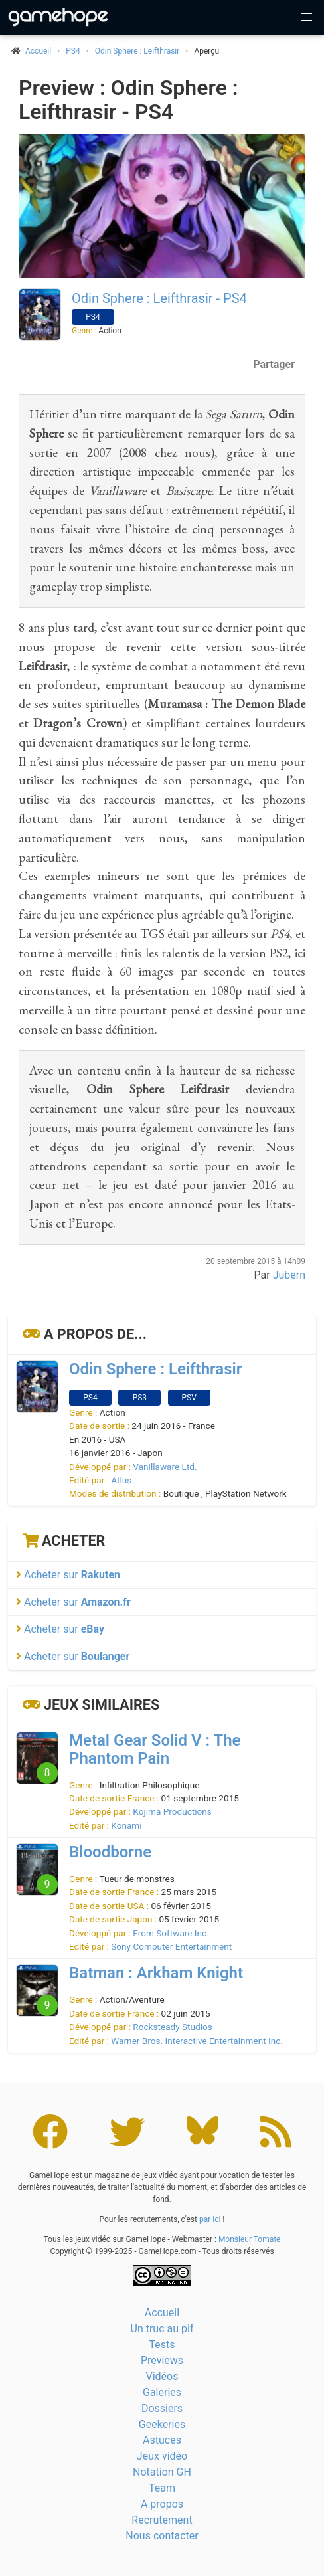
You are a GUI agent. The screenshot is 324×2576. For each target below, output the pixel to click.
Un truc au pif (162, 2328)
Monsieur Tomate (249, 2239)
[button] (306, 17)
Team (162, 2488)
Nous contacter (161, 2536)
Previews (162, 2360)
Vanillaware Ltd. (165, 1466)
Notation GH (162, 2472)
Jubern (289, 1275)
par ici (209, 2219)
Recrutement (161, 2520)
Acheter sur (68, 1574)
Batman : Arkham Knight (156, 1973)
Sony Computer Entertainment (171, 1946)
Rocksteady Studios (172, 2026)
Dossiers (162, 2408)
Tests (162, 2344)
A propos (162, 2504)
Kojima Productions (172, 1811)
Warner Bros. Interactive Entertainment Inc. (197, 2040)
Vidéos (162, 2376)
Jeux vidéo (162, 2456)
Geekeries (162, 2424)
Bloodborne (110, 1852)
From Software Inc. (170, 1933)
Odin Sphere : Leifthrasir (137, 51)
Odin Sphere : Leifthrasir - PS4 (159, 298)
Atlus (121, 1480)
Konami (126, 1825)
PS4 (73, 51)
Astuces (162, 2440)
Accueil (162, 2312)
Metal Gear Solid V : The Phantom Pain (155, 1749)
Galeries (162, 2392)
